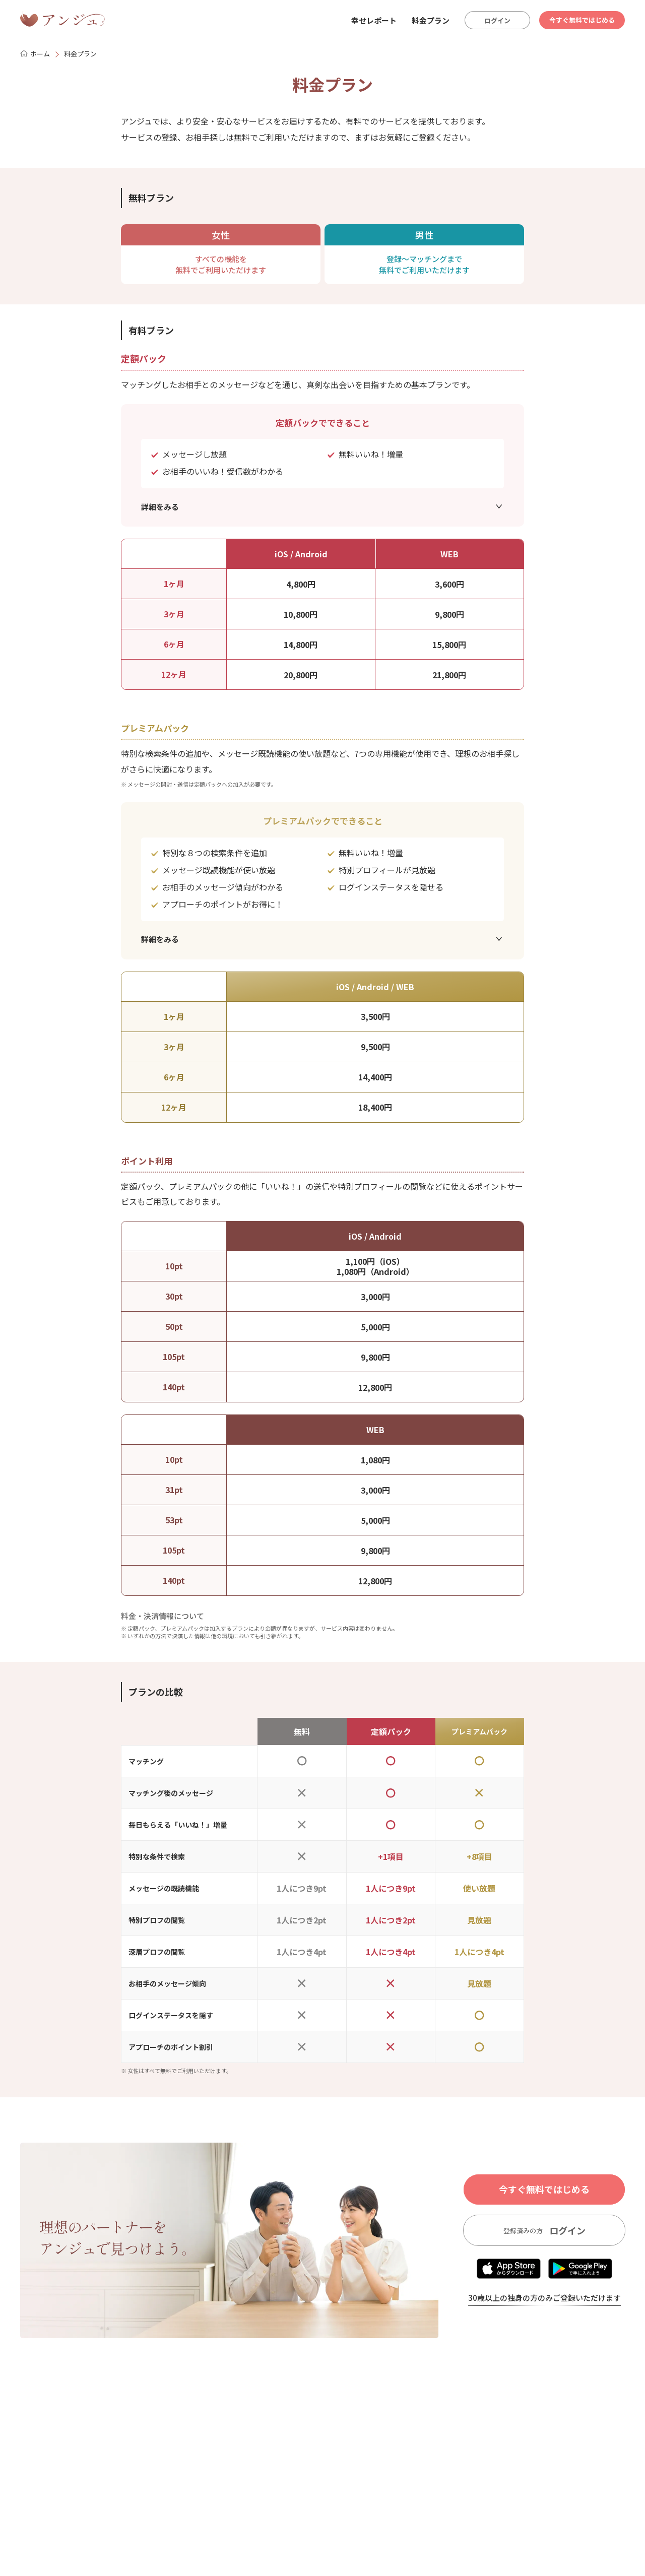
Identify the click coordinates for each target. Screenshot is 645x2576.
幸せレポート (374, 20)
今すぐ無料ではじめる (582, 20)
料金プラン (430, 20)
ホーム (35, 53)
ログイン (497, 20)
